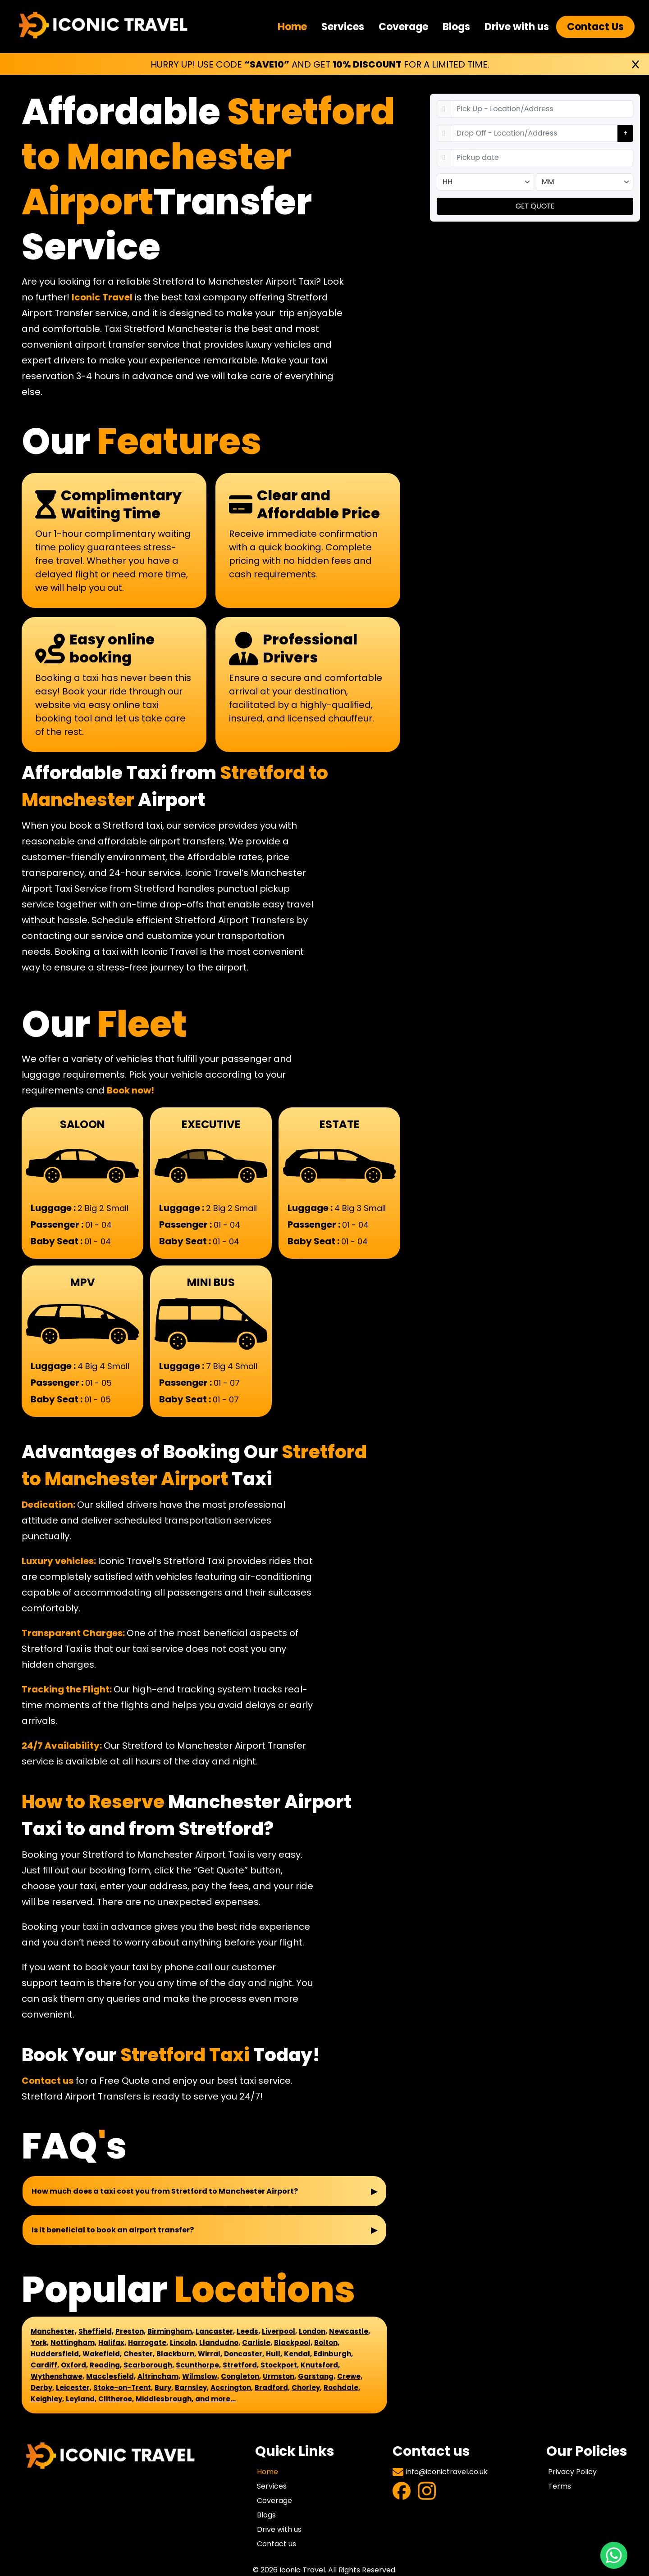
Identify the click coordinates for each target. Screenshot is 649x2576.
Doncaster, (244, 2353)
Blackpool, (293, 2342)
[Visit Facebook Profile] (402, 2492)
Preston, (130, 2331)
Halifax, (112, 2342)
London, (313, 2331)
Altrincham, (158, 2376)
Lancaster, (215, 2331)
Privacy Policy (572, 2472)
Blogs (456, 27)
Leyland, (81, 2399)
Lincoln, (183, 2342)
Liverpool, (279, 2331)
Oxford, (74, 2365)
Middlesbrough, (164, 2399)
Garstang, (316, 2376)
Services (342, 27)
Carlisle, (257, 2342)
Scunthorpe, (198, 2365)
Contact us (47, 2080)
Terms (559, 2486)
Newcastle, (349, 2331)
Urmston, (279, 2376)
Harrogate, (148, 2342)
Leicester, (73, 2387)
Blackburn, (176, 2353)
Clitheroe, (116, 2399)
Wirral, (210, 2353)
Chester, (139, 2353)
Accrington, (231, 2387)
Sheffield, (96, 2331)
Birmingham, (170, 2331)
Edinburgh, (333, 2353)
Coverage (403, 27)
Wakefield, (102, 2353)
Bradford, (272, 2387)
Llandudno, (219, 2342)
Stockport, (280, 2365)
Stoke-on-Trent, (123, 2387)
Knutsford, (320, 2365)
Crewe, (349, 2376)
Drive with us (516, 27)
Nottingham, (73, 2342)
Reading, (106, 2365)
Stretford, (241, 2365)
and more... (215, 2399)
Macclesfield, (111, 2376)
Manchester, (54, 2331)
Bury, (164, 2387)
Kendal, (298, 2353)
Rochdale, (342, 2387)
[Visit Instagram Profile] (427, 2492)
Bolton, (326, 2342)
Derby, (42, 2387)
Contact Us (595, 27)
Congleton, (241, 2376)
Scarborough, (148, 2365)
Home (292, 27)
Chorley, (307, 2387)
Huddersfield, (56, 2353)
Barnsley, (192, 2387)
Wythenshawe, (57, 2376)
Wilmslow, (200, 2376)
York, (40, 2342)
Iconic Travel (102, 297)
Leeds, (248, 2331)
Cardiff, (45, 2365)
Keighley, (47, 2399)
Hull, (274, 2353)
